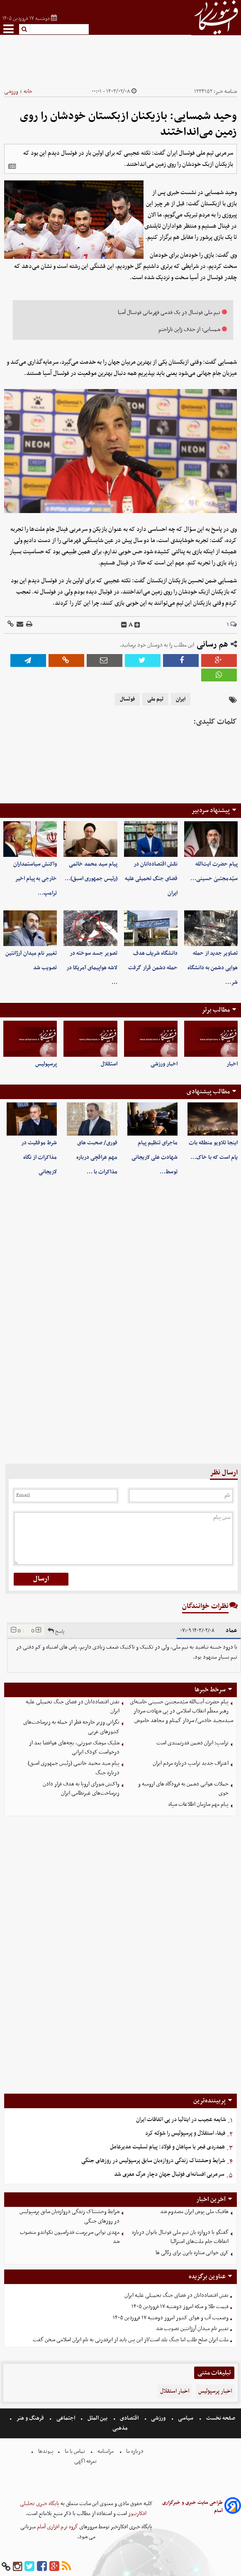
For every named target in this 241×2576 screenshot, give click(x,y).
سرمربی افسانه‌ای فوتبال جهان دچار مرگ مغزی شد (169, 2174)
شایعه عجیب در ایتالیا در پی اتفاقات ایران (181, 2119)
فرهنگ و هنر (30, 2418)
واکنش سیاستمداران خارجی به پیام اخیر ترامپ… (35, 878)
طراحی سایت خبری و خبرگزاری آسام (192, 2506)
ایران (180, 699)
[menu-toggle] (8, 29)
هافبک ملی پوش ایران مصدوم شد (194, 2211)
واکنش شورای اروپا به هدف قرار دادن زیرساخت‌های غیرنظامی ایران (81, 1788)
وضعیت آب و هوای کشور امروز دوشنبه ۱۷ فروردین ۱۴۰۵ (171, 2318)
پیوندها (45, 2451)
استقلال (109, 1064)
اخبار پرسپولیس (215, 2391)
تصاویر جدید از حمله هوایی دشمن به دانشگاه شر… (212, 968)
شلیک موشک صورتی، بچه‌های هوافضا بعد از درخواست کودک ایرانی (74, 1747)
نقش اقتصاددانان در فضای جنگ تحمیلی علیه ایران (151, 878)
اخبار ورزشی (164, 1064)
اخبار (232, 1064)
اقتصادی (129, 2418)
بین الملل (97, 2418)
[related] (12, 166)
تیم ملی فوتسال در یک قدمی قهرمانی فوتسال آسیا (169, 312)
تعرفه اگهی (86, 2461)
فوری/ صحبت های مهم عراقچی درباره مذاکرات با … (96, 1157)
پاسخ (56, 1630)
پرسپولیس (46, 1064)
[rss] (66, 2566)
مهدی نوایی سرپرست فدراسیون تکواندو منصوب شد (69, 2237)
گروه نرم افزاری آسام (57, 2527)
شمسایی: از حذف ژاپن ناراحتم (189, 329)
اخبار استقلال (174, 2391)
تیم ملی (155, 699)
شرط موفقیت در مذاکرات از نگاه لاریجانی (39, 1157)
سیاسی (186, 2418)
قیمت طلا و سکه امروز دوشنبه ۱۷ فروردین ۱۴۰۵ (180, 2306)
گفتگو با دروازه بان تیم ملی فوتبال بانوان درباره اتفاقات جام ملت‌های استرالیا (180, 2237)
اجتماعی (65, 2418)
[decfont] (124, 625)
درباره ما (135, 2451)
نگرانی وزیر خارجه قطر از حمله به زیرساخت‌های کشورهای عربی (71, 1727)
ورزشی (11, 91)
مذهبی (120, 2428)
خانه (28, 91)
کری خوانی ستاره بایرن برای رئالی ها (192, 2252)
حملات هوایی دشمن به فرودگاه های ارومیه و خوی (183, 1788)
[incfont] (137, 625)
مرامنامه (105, 2451)
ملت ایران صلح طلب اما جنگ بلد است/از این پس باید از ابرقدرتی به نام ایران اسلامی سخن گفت (131, 2340)
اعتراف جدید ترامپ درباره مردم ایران (191, 1763)
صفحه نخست (220, 2418)
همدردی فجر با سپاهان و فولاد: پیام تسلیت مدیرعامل (167, 2147)
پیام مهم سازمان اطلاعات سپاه (198, 1804)
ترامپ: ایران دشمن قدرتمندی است (192, 1743)
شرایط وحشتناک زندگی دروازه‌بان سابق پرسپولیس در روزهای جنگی (153, 2160)
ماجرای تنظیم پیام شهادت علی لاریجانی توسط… (154, 1157)
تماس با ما (74, 2451)
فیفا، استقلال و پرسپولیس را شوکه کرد (185, 2133)
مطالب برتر (216, 1010)
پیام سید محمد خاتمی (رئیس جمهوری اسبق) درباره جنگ (73, 1768)
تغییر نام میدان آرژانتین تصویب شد (192, 2328)
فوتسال (127, 699)
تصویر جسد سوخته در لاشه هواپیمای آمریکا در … (91, 968)
